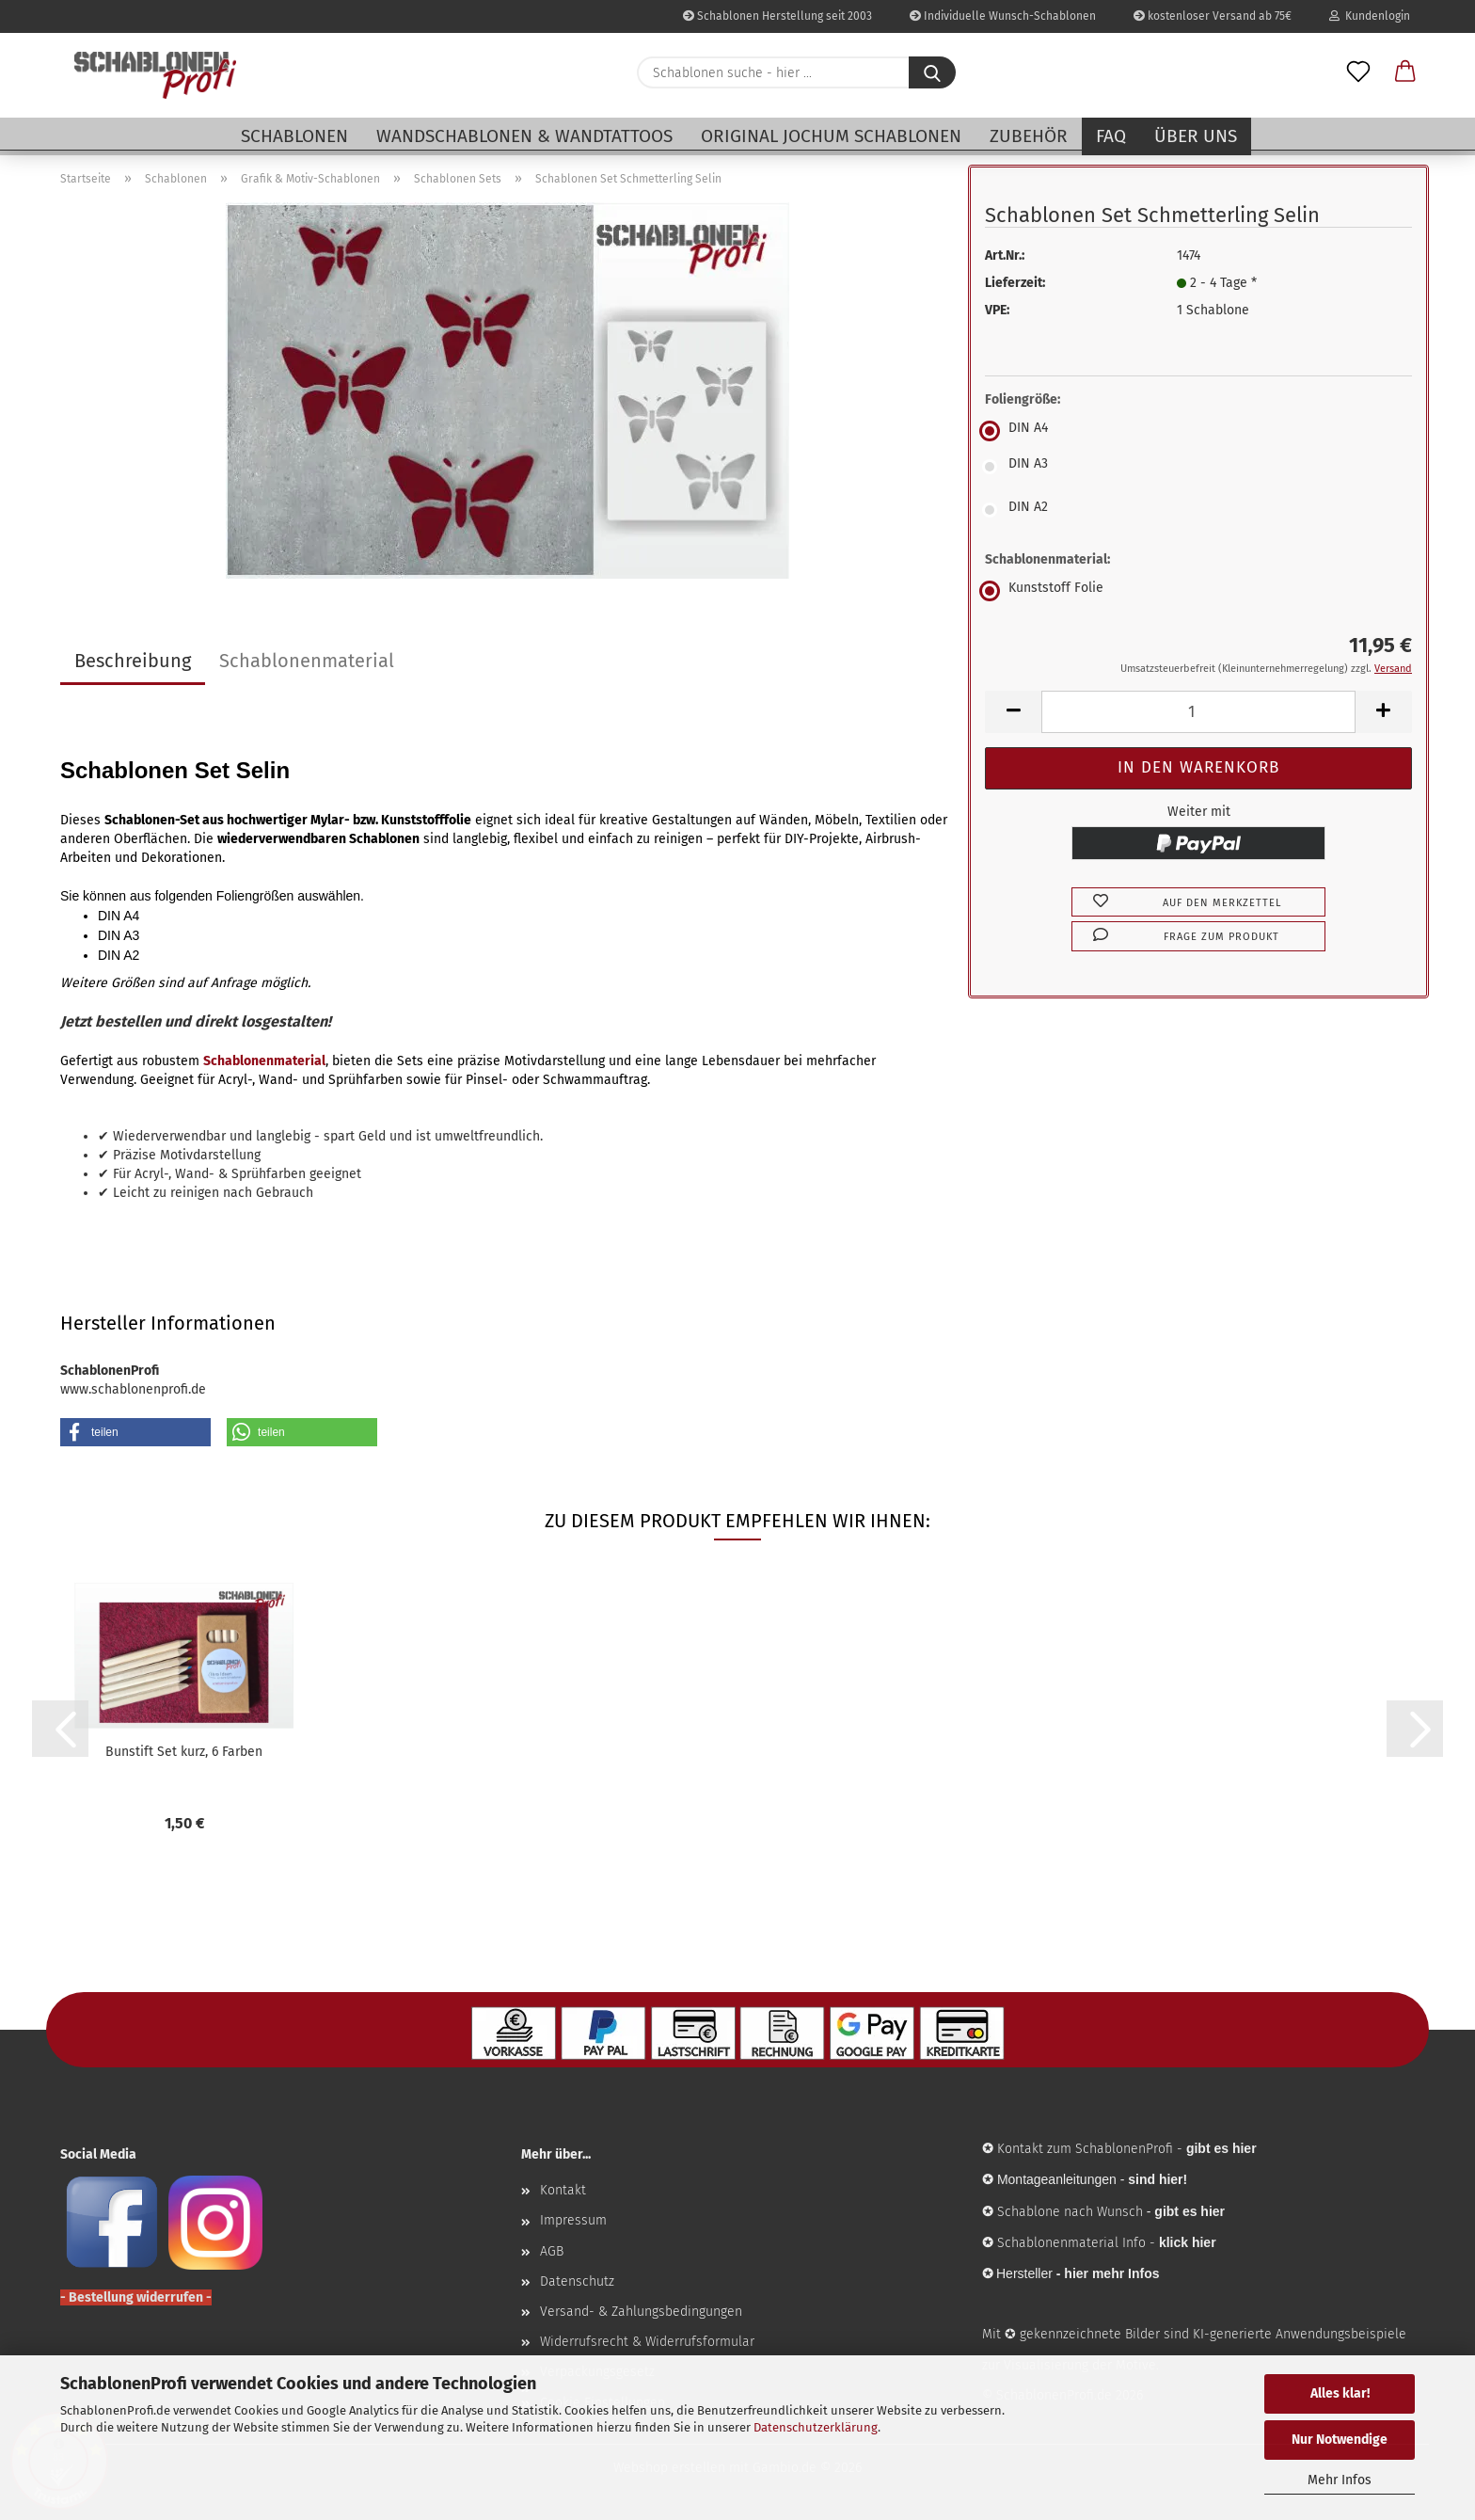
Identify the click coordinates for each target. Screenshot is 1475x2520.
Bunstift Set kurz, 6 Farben (183, 1752)
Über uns (1195, 136)
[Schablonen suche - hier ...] (932, 72)
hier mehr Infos (1111, 2273)
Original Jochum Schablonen (831, 136)
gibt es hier (1189, 2211)
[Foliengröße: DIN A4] (1198, 431)
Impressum (573, 2220)
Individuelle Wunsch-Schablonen (1003, 16)
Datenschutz (577, 2281)
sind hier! (1157, 2179)
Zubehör (1029, 136)
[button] (1405, 72)
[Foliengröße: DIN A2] (1198, 510)
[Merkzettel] (1358, 72)
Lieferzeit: (1015, 283)
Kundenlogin (1369, 16)
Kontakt (563, 2190)
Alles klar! (1340, 2393)
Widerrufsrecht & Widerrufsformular (647, 2342)
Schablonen (294, 136)
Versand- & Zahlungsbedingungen (641, 2312)
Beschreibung (132, 660)
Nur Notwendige (1340, 2440)
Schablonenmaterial (306, 660)
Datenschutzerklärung (815, 2427)
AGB (551, 2251)
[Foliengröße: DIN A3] (1198, 467)
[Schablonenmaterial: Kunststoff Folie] (1198, 591)
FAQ (1111, 136)
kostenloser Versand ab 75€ (1213, 16)
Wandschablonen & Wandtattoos (524, 136)
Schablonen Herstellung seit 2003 (777, 16)
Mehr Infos (1340, 2480)
